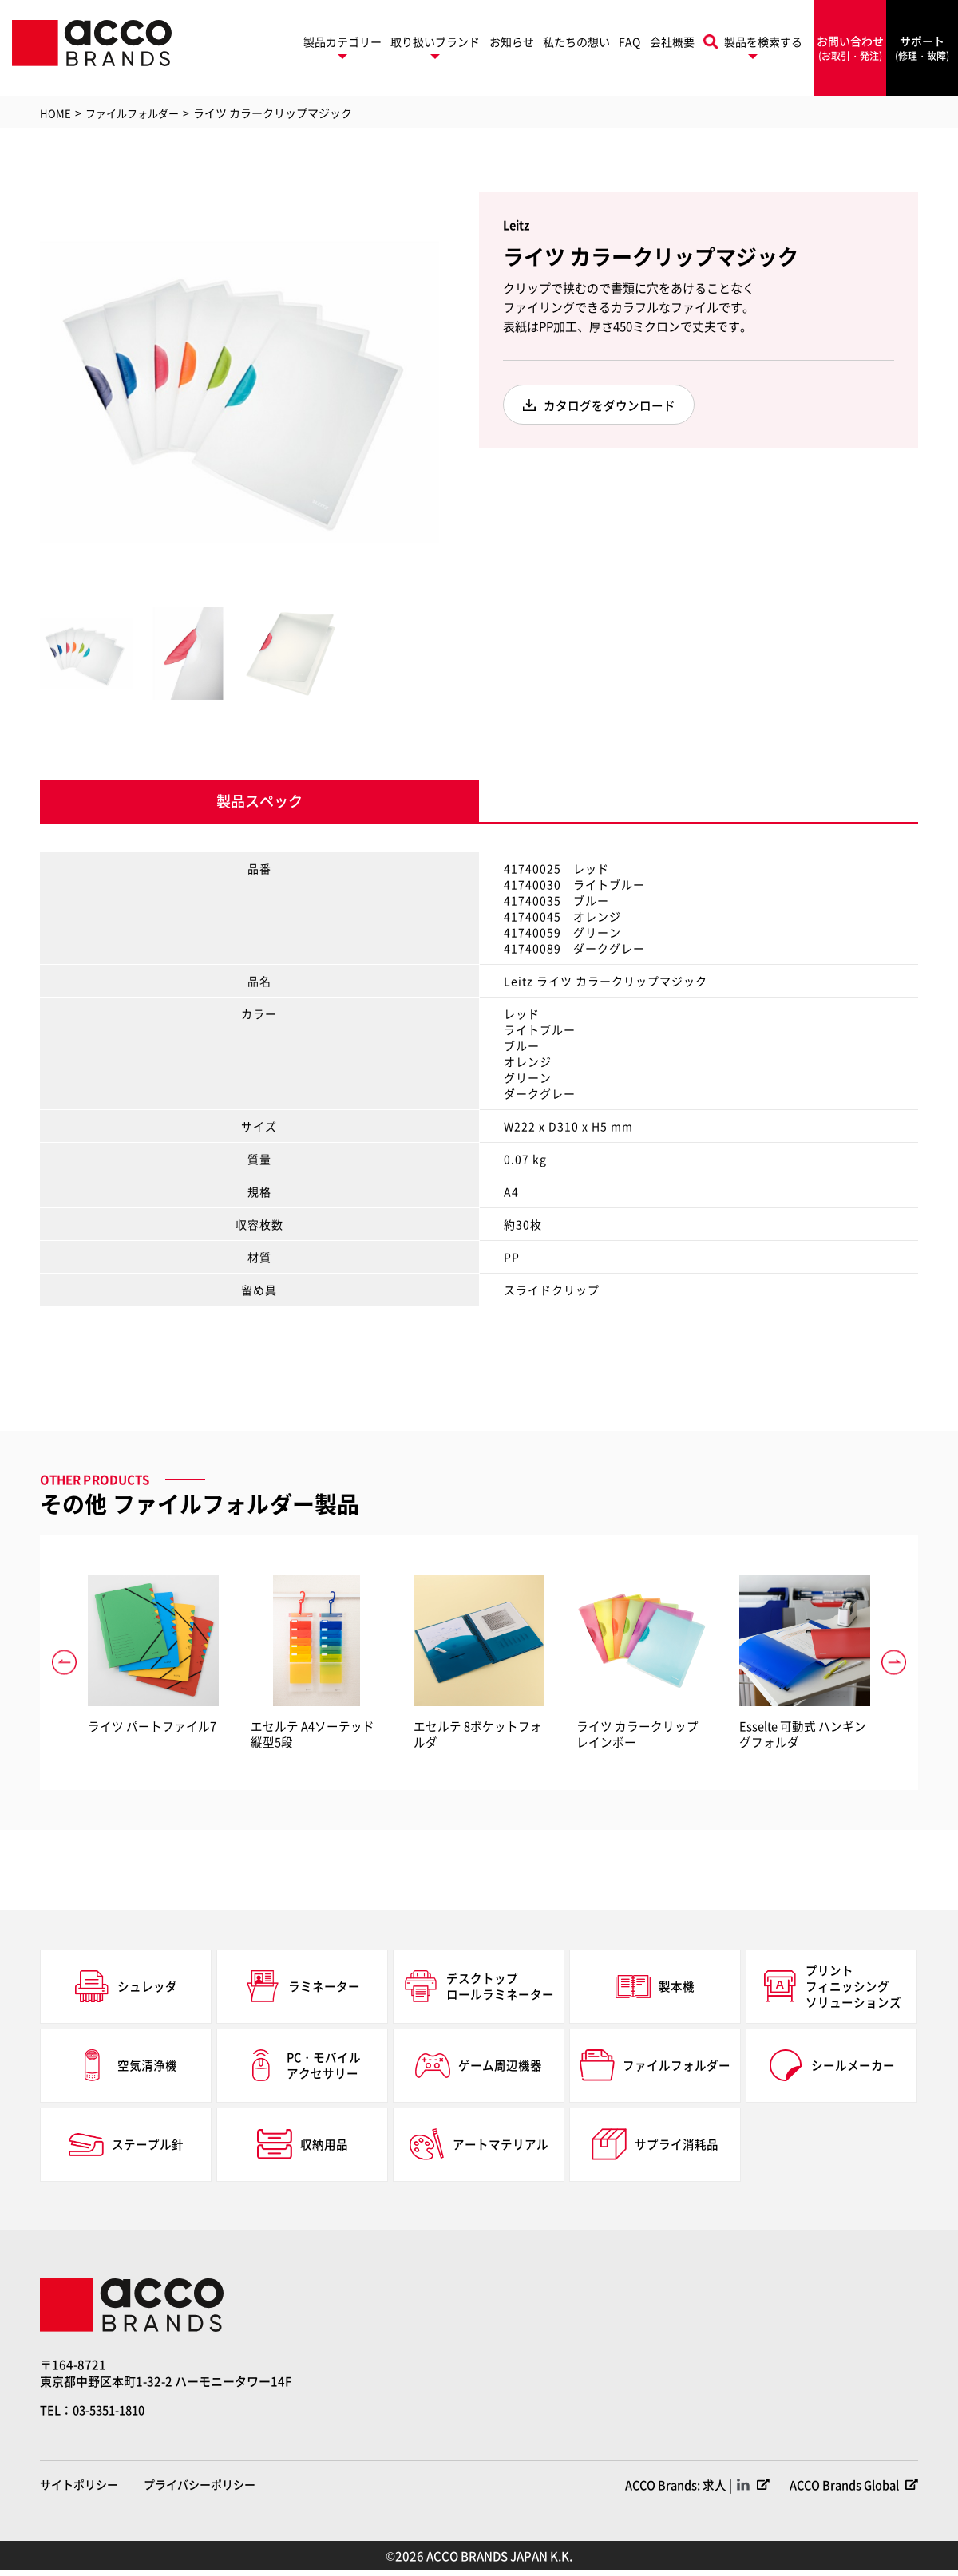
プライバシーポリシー (199, 2490)
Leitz (517, 224)
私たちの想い (576, 41)
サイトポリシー (79, 2490)
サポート (922, 48)
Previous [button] (28, 392)
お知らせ (511, 41)
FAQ (629, 41)
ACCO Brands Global (840, 2490)
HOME (55, 113)
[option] (239, 391)
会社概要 (672, 41)
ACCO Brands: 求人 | (671, 2490)
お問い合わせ (850, 48)
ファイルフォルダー (135, 113)
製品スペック (259, 804)
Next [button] (451, 392)
